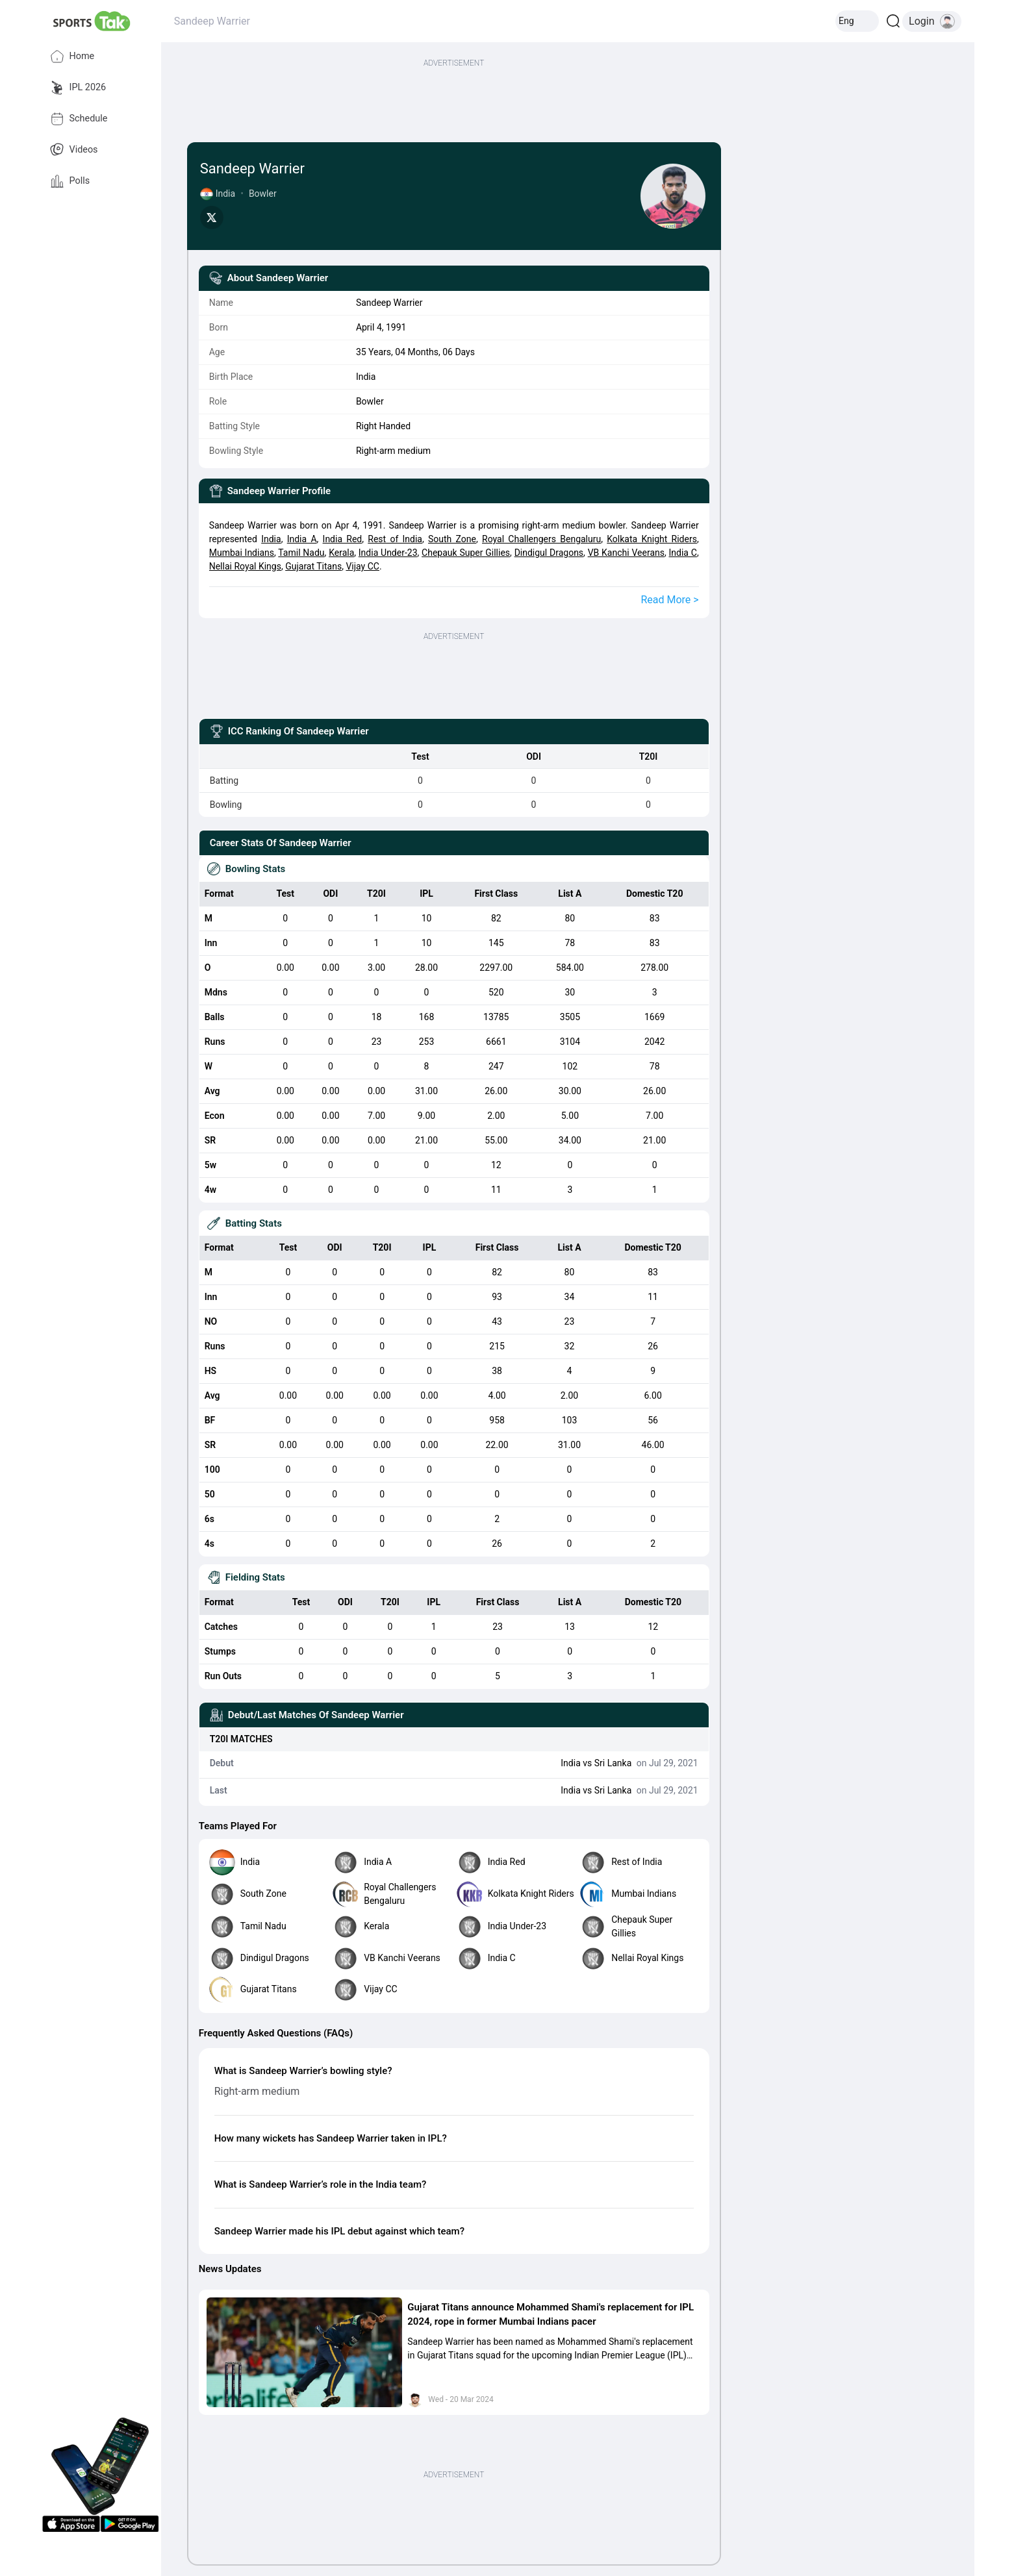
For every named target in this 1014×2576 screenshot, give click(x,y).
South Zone (452, 539)
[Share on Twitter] (211, 217)
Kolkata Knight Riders (652, 539)
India (271, 539)
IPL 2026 (78, 88)
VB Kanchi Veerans (626, 552)
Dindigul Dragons (548, 552)
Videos (74, 150)
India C (683, 552)
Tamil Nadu (301, 552)
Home (72, 56)
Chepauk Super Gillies (466, 552)
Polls (70, 181)
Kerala (341, 552)
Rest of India (395, 539)
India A (302, 539)
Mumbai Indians (241, 552)
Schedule (79, 119)
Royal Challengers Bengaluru (541, 539)
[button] (305, 2352)
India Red (342, 539)
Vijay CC (362, 566)
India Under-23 (388, 552)
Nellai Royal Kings (245, 566)
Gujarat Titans (313, 566)
